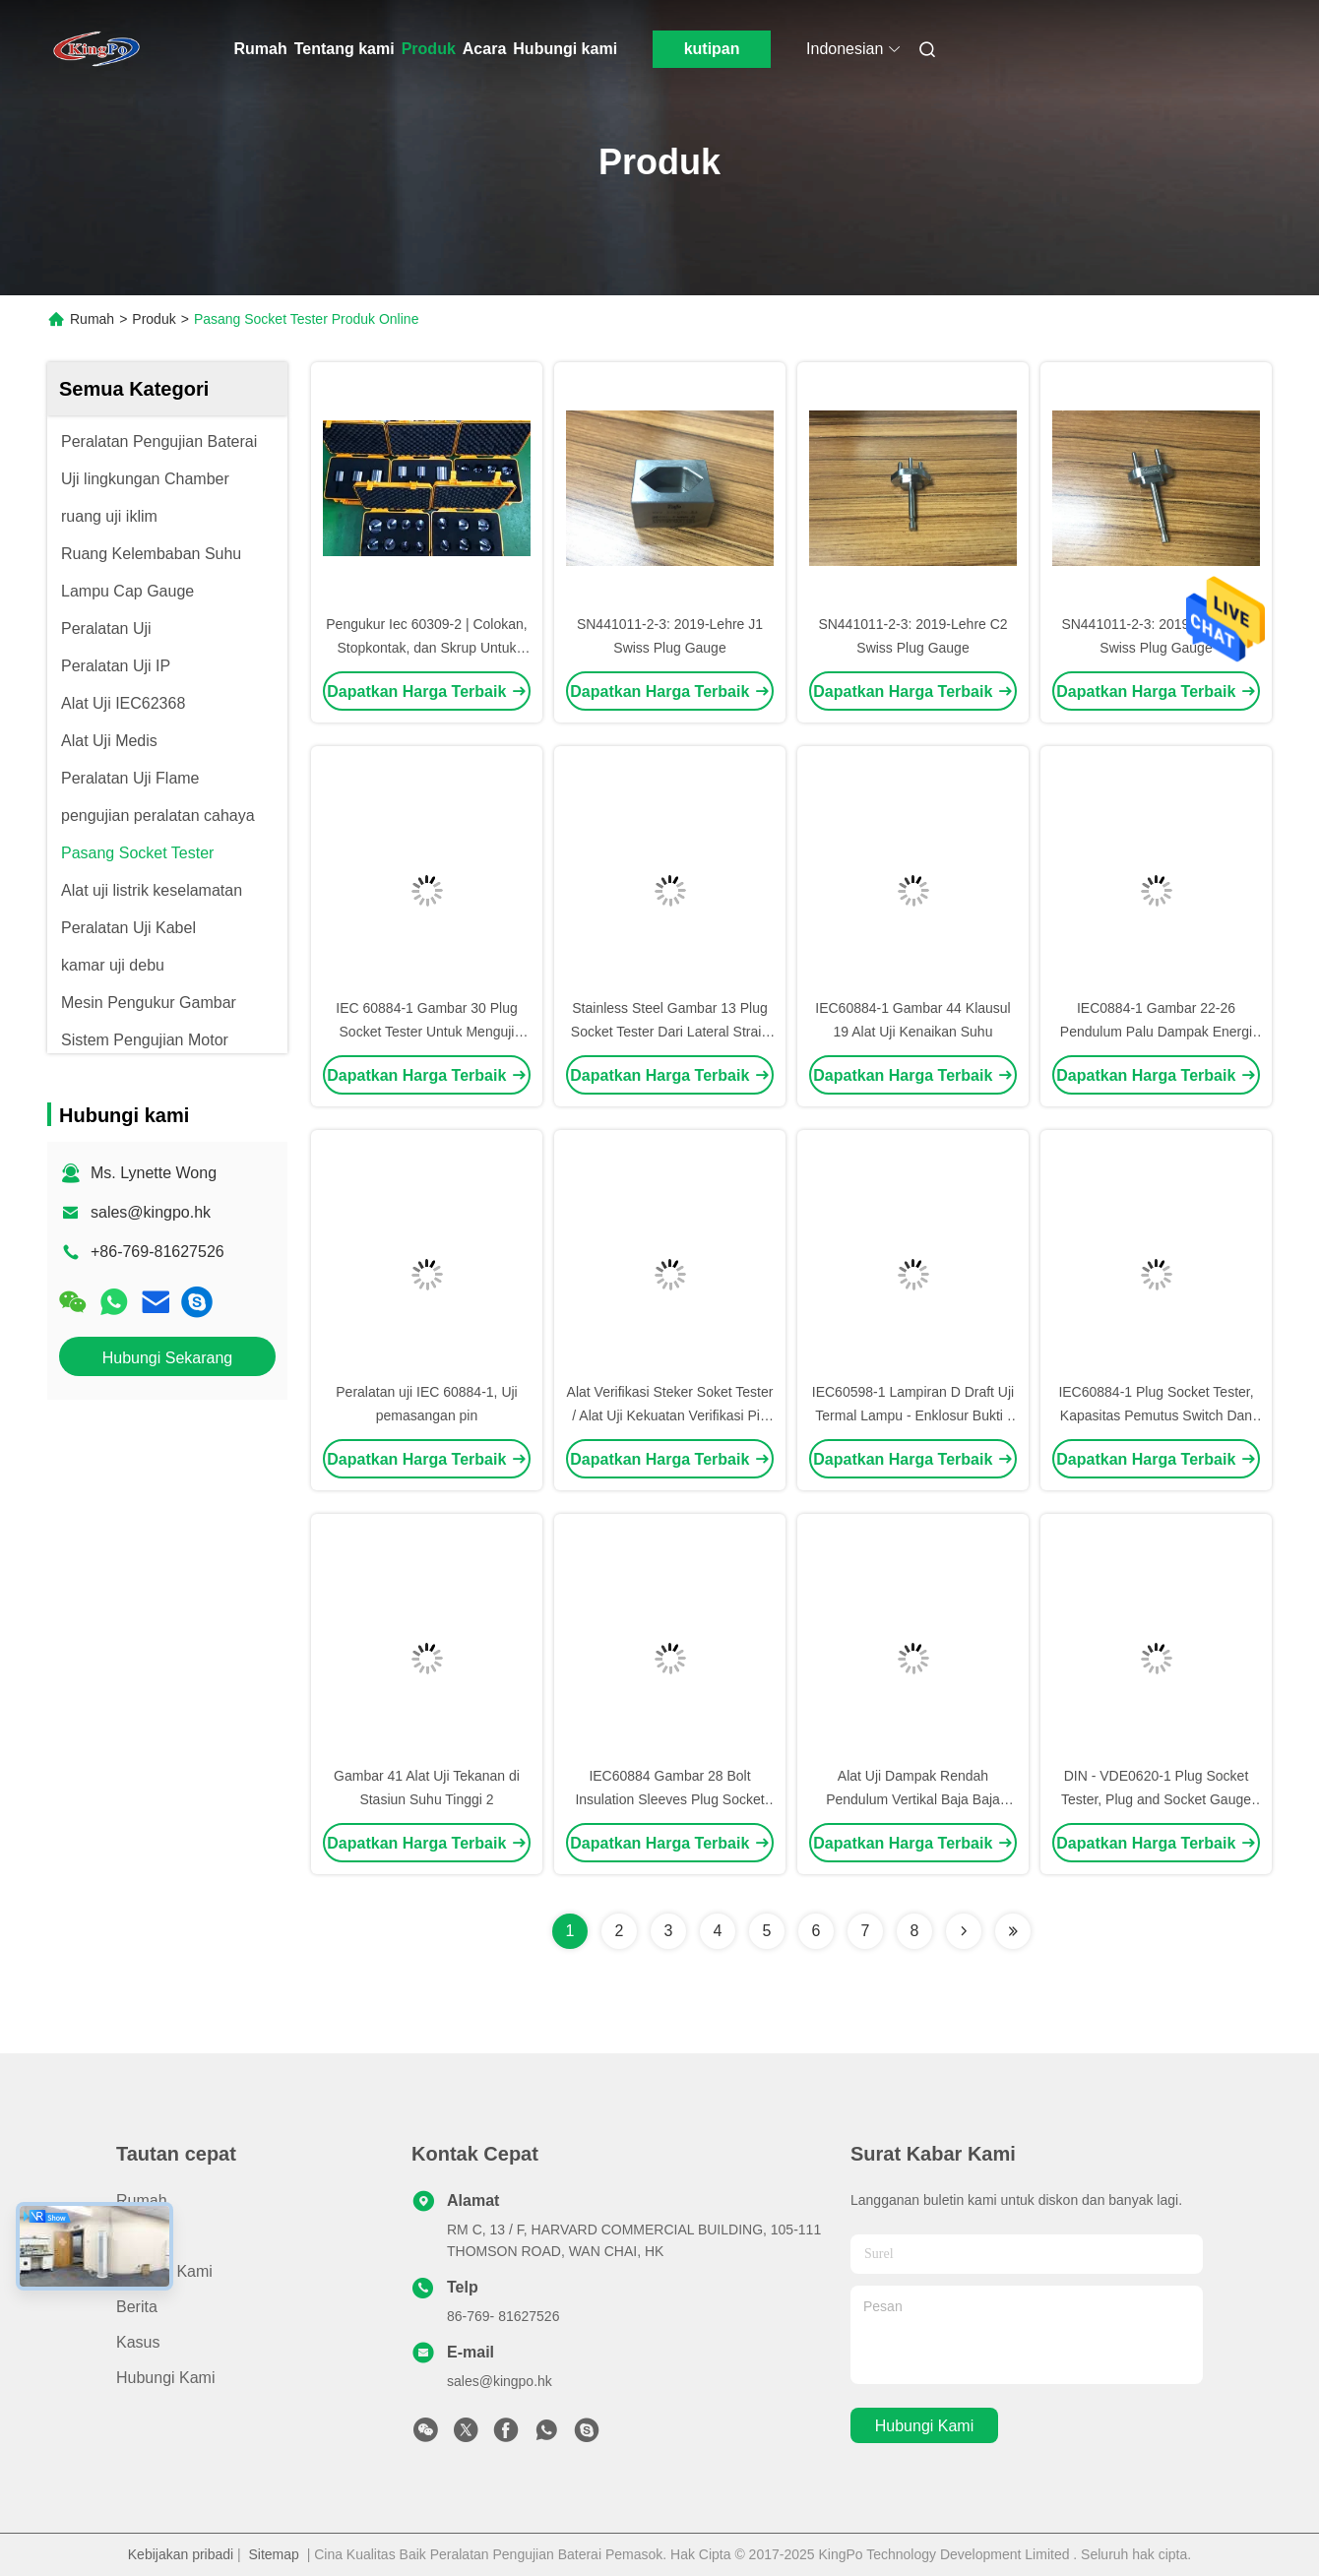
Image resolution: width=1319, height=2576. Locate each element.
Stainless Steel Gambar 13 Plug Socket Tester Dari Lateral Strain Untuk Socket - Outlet (670, 1031)
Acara (484, 48)
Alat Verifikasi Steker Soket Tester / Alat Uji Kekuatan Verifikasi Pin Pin (670, 1415)
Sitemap (274, 2554)
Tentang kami (344, 48)
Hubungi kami (565, 48)
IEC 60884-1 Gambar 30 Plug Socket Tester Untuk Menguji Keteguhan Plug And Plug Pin (426, 1031)
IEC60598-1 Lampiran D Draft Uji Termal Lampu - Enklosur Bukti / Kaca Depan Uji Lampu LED (913, 1415)
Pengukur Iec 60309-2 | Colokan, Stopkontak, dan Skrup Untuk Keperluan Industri (426, 647)
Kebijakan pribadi (180, 2554)
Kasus (137, 2342)
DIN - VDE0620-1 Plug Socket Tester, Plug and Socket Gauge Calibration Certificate (1156, 1799)
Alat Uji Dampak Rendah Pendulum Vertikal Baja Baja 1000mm (913, 1799)
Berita (136, 2306)
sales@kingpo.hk (151, 1212)
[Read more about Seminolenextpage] (963, 1931)
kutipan (712, 48)
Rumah (260, 48)
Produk (429, 48)
